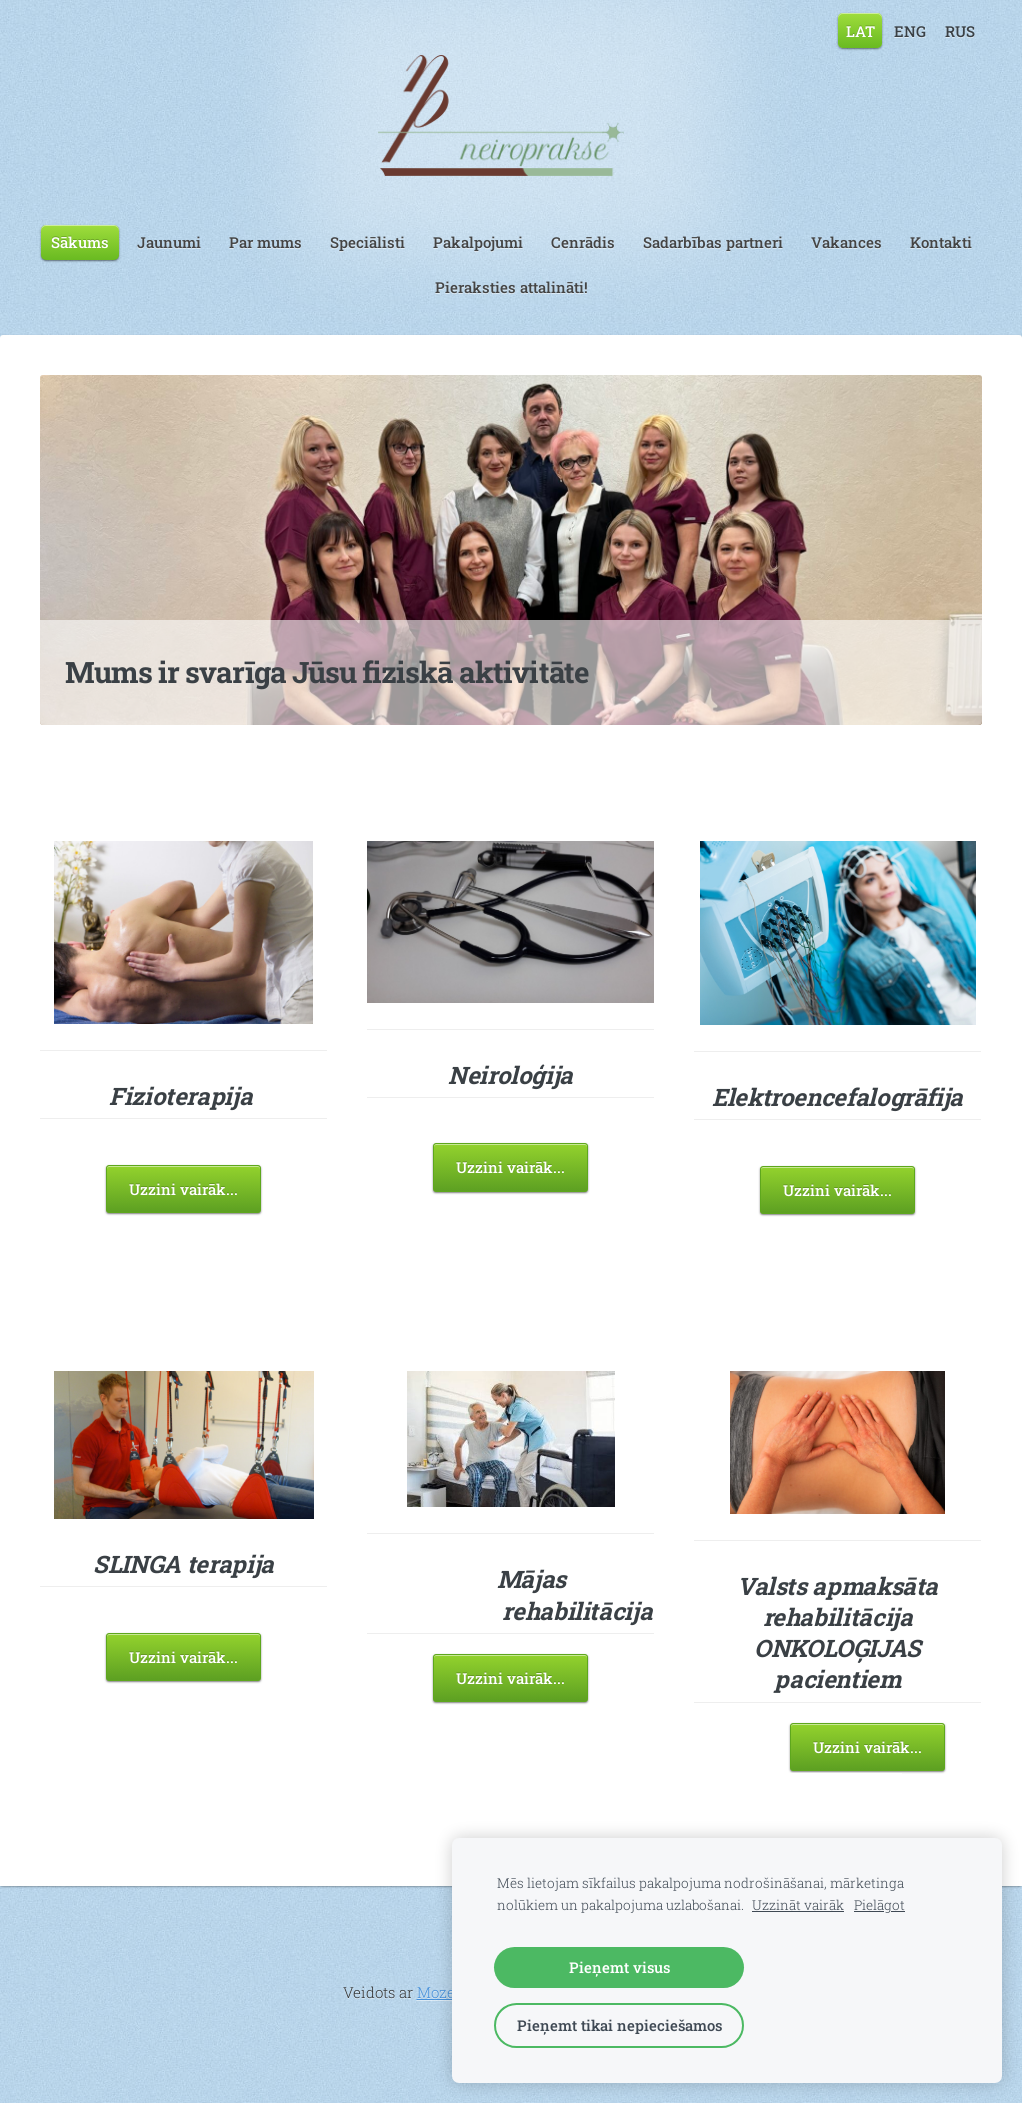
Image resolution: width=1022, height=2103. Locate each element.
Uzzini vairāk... (183, 1189)
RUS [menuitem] (960, 30)
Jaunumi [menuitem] (169, 242)
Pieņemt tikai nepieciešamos (619, 2025)
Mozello (445, 1992)
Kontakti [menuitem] (941, 242)
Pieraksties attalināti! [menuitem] (511, 287)
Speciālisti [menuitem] (367, 242)
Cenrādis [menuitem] (583, 242)
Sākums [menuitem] (80, 242)
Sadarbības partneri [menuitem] (713, 242)
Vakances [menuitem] (846, 242)
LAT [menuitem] (860, 30)
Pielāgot (879, 1905)
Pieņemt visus (619, 1967)
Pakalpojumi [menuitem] (478, 242)
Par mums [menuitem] (265, 242)
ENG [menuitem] (910, 30)
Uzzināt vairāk (798, 1905)
